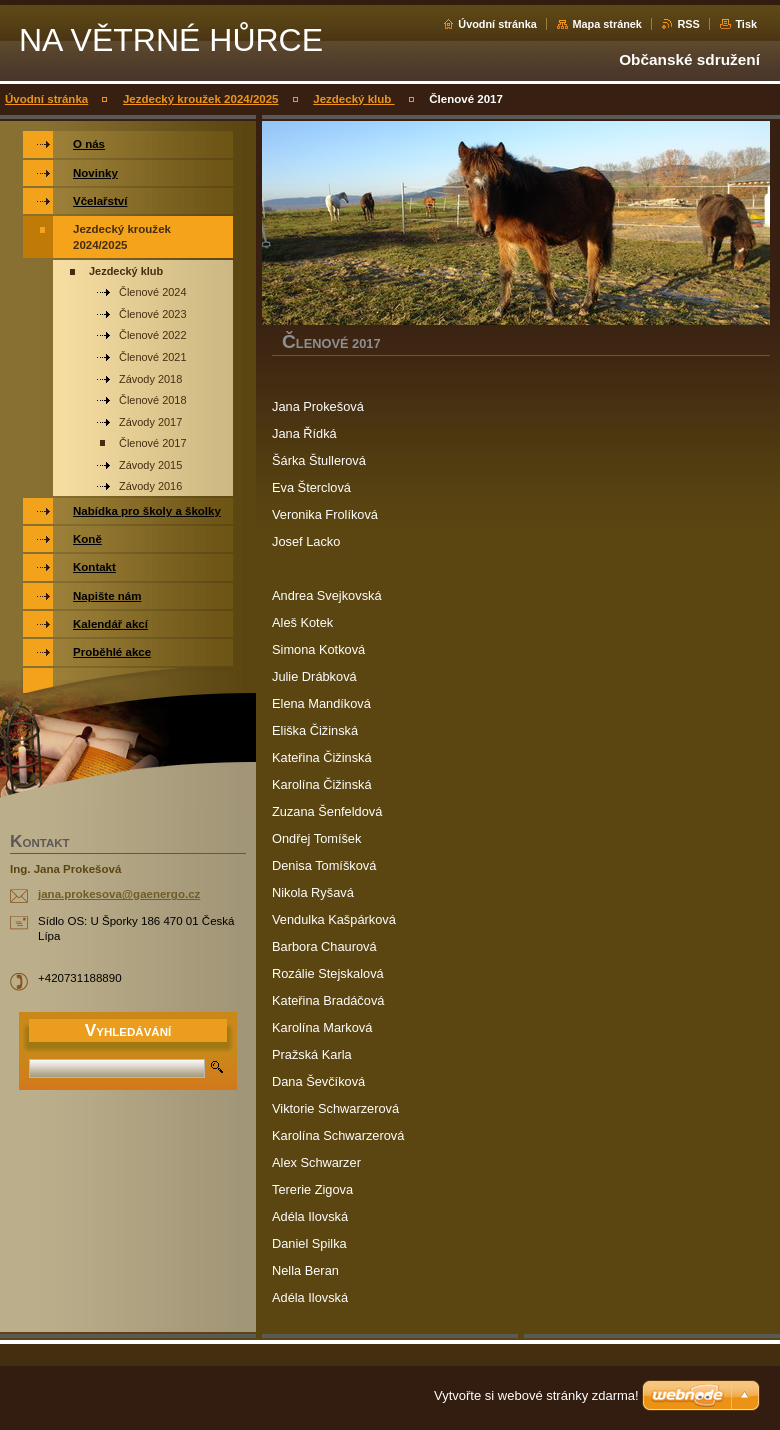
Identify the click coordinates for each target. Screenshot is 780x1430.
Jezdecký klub (353, 99)
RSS (688, 24)
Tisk (746, 24)
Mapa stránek (607, 24)
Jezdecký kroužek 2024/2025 (201, 99)
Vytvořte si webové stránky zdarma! (536, 1395)
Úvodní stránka (497, 24)
